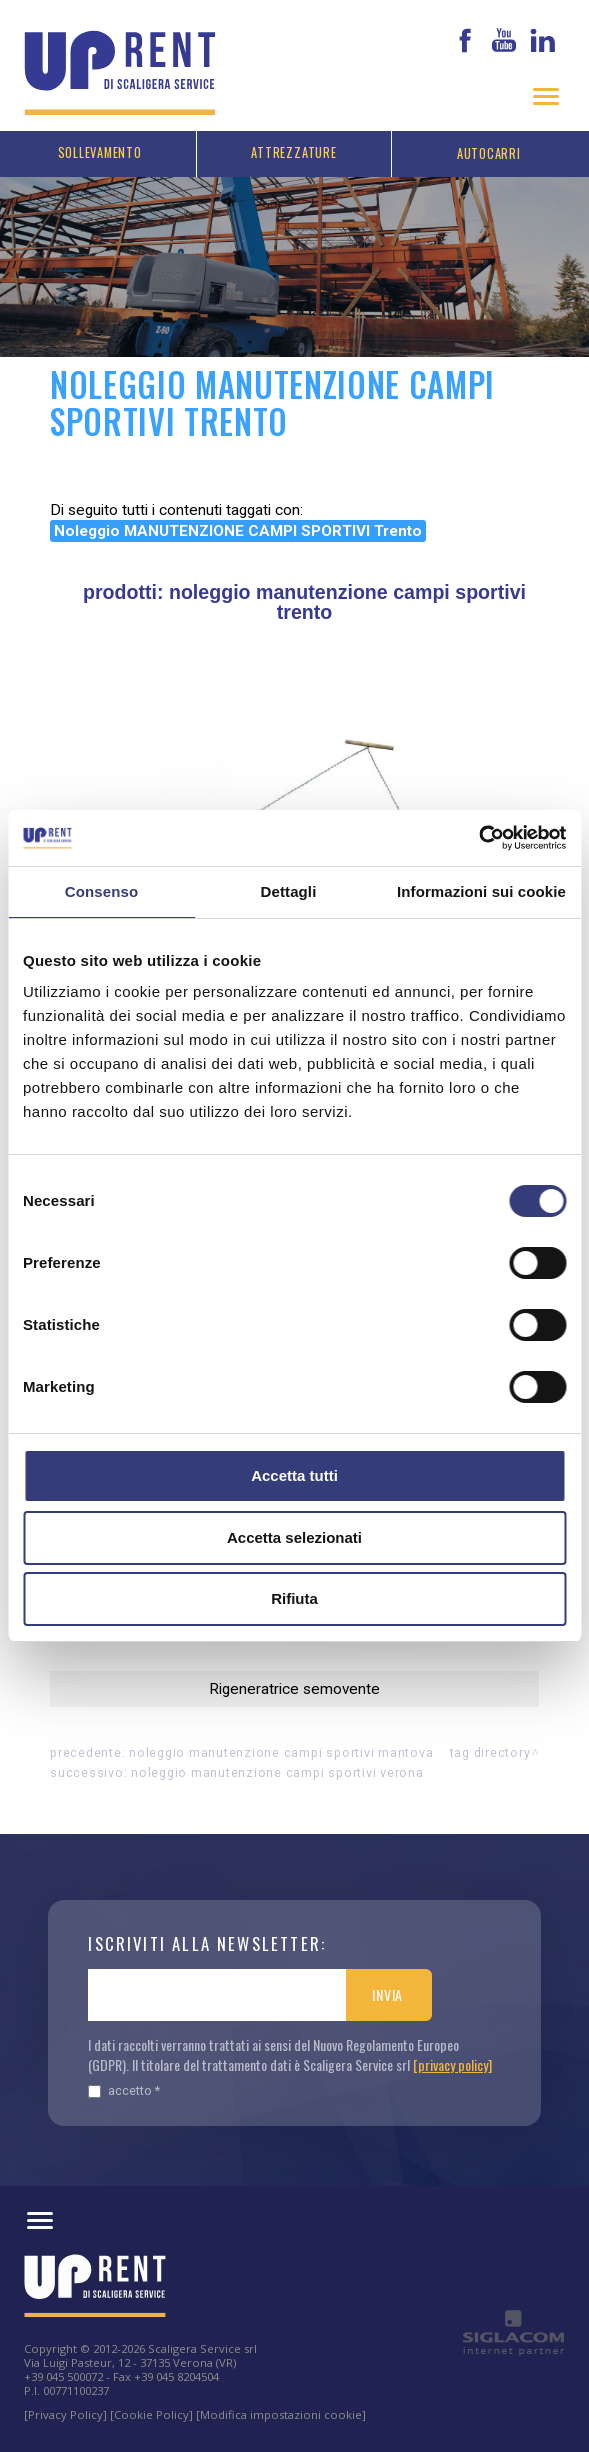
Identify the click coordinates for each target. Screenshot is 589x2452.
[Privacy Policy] (65, 2414)
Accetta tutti (294, 1475)
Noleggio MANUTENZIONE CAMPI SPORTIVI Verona (277, 1772)
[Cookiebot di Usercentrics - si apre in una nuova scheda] (478, 838)
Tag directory (490, 1752)
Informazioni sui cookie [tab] (481, 891)
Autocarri (489, 153)
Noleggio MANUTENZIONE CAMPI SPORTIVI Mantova (281, 1752)
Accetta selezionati (294, 1537)
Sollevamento (100, 152)
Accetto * (124, 2090)
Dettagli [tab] (289, 891)
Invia (387, 1994)
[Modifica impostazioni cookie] (281, 2414)
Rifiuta (294, 1598)
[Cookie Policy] (151, 2414)
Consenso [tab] (101, 891)
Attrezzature (293, 152)
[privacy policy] (452, 2064)
